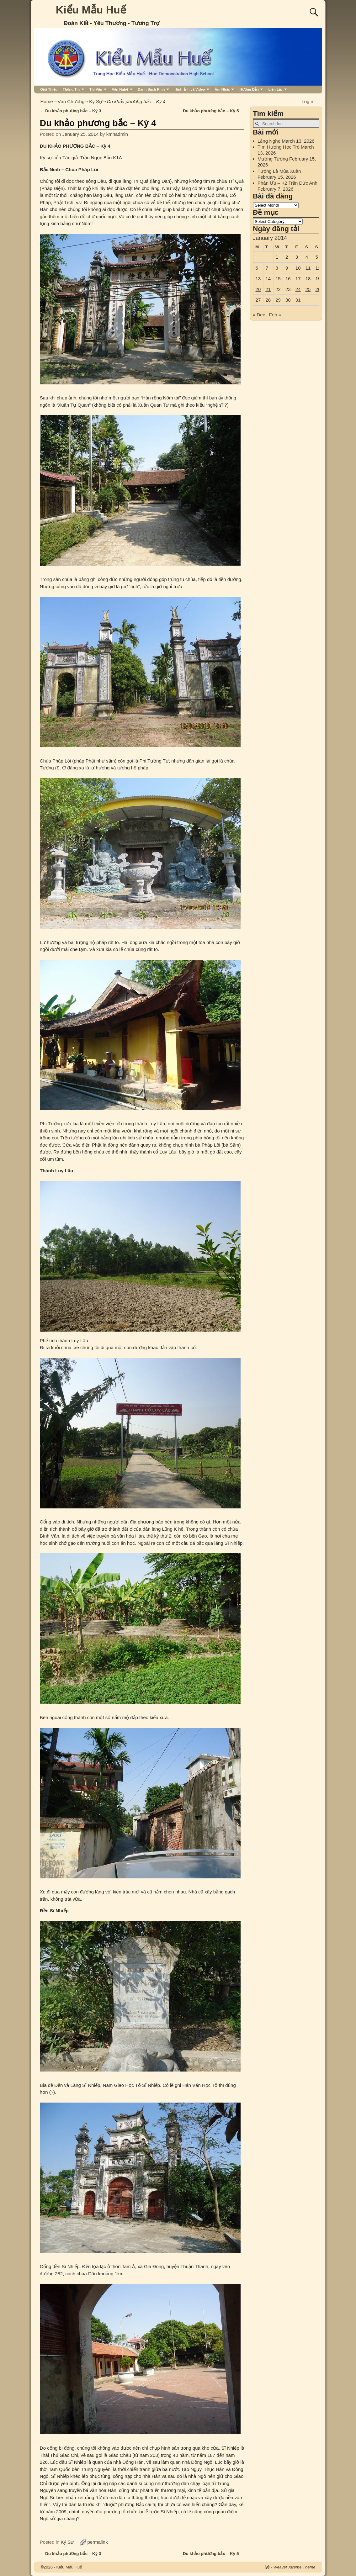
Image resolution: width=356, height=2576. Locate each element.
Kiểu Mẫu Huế (91, 10)
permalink (97, 2542)
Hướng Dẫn (249, 89)
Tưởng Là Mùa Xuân (279, 171)
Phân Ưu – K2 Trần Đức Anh (287, 183)
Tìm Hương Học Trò (279, 147)
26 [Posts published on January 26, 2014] (318, 289)
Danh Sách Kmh (151, 89)
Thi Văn (95, 89)
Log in (307, 101)
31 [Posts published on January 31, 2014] (298, 300)
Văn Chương (71, 101)
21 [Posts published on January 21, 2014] (268, 289)
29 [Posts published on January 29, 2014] (278, 300)
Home (46, 101)
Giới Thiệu (48, 89)
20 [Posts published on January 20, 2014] (258, 289)
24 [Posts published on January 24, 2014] (298, 289)
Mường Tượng (273, 158)
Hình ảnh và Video (189, 89)
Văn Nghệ (120, 89)
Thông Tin (71, 89)
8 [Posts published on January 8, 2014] (276, 268)
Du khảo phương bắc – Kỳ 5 (213, 110)
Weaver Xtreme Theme (294, 2567)
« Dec (259, 314)
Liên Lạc (275, 89)
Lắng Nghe (269, 141)
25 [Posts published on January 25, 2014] (308, 289)
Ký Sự (95, 101)
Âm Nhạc (222, 89)
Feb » (275, 314)
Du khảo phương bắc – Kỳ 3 (70, 110)
